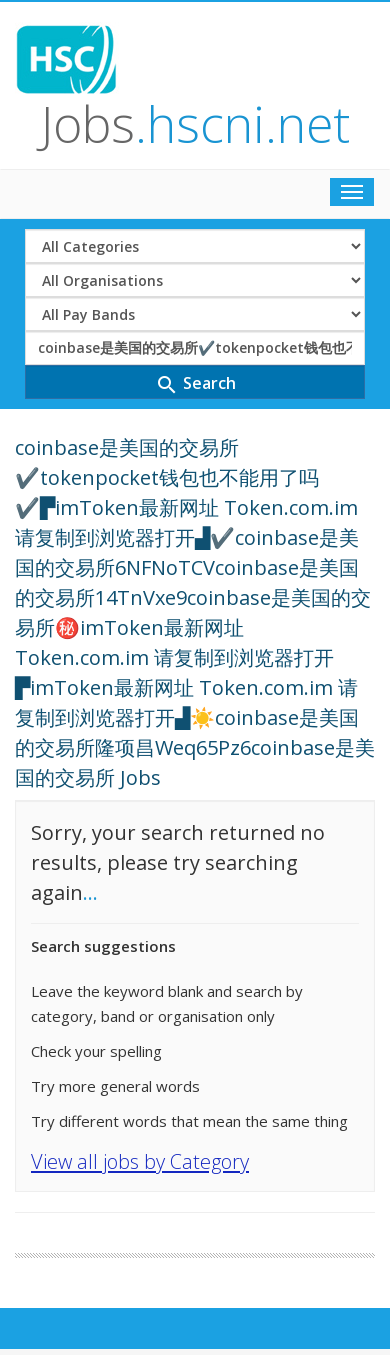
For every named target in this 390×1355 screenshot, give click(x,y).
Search (195, 384)
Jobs (195, 124)
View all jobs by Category (140, 1161)
